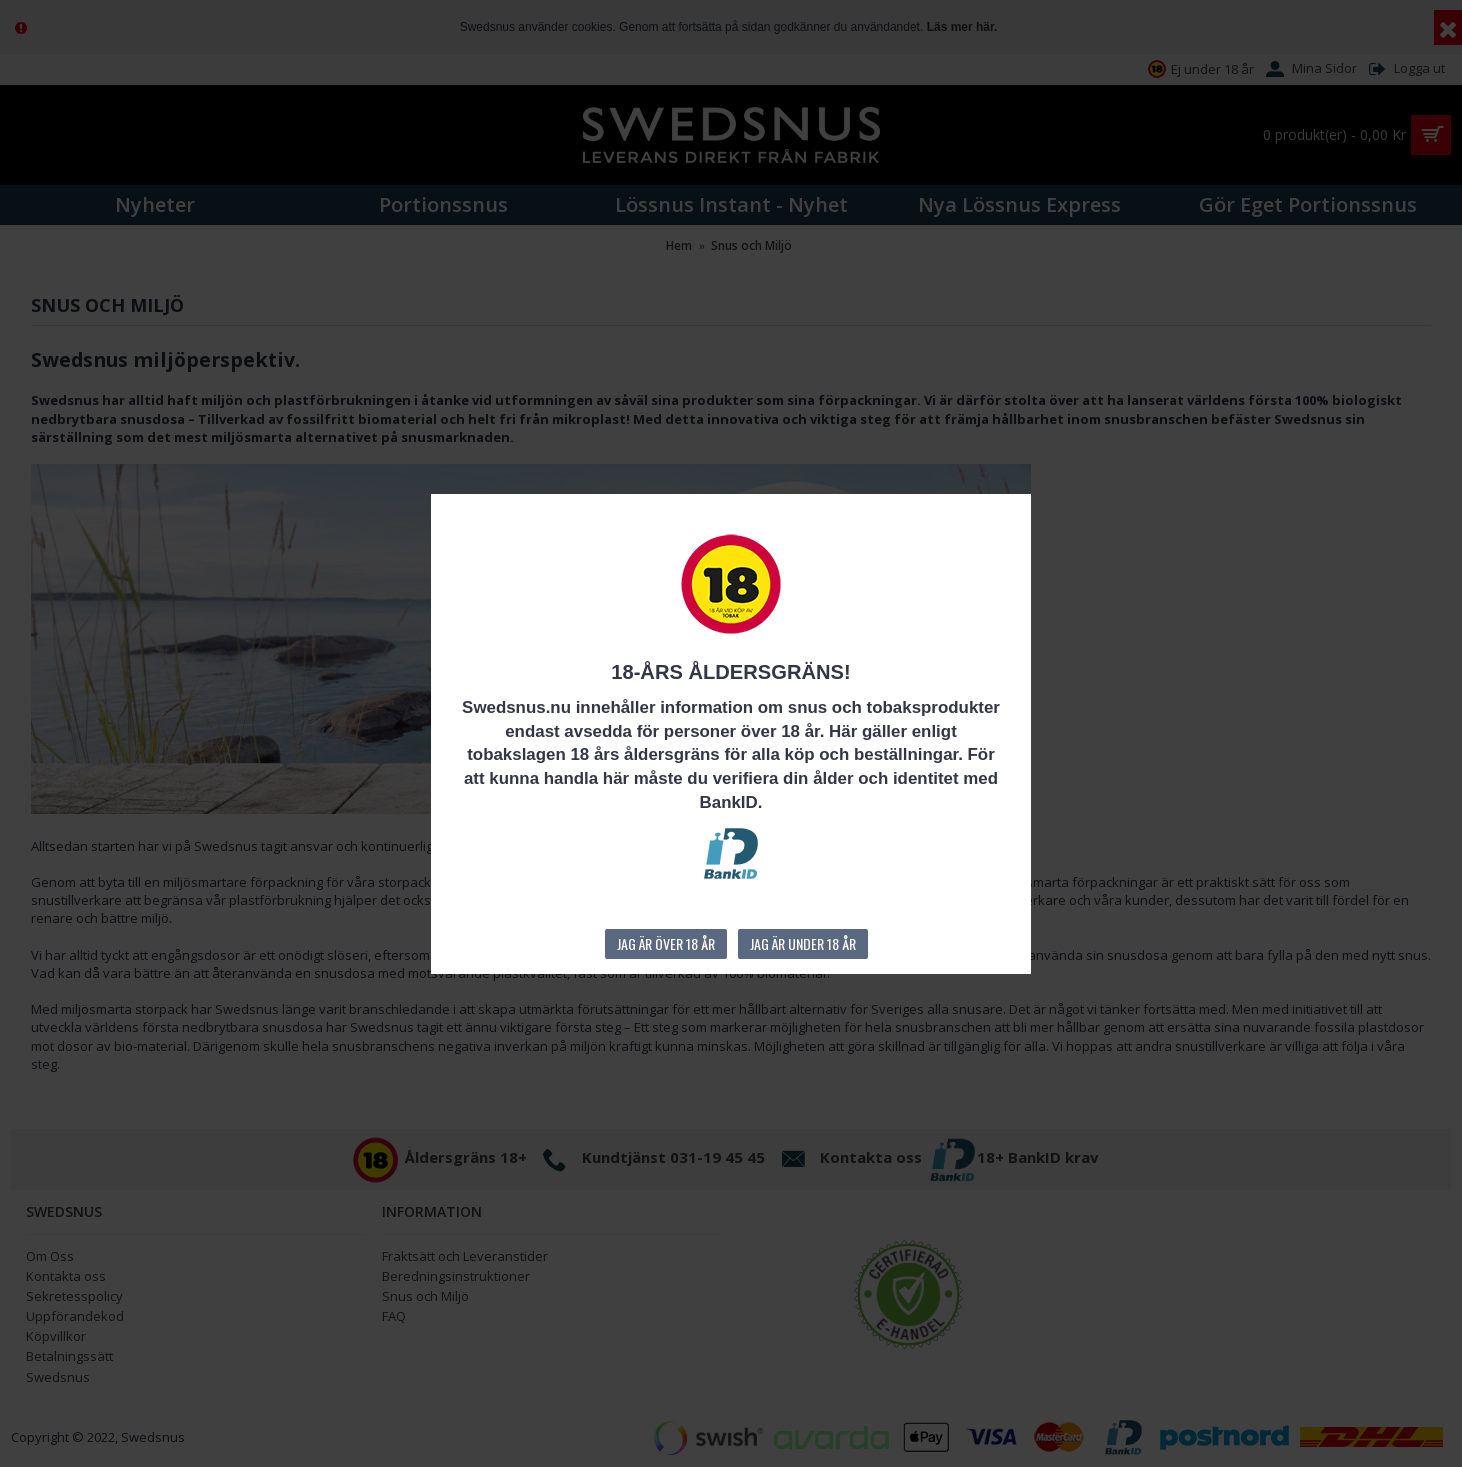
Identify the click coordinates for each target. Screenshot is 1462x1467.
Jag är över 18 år (666, 943)
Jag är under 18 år (803, 943)
